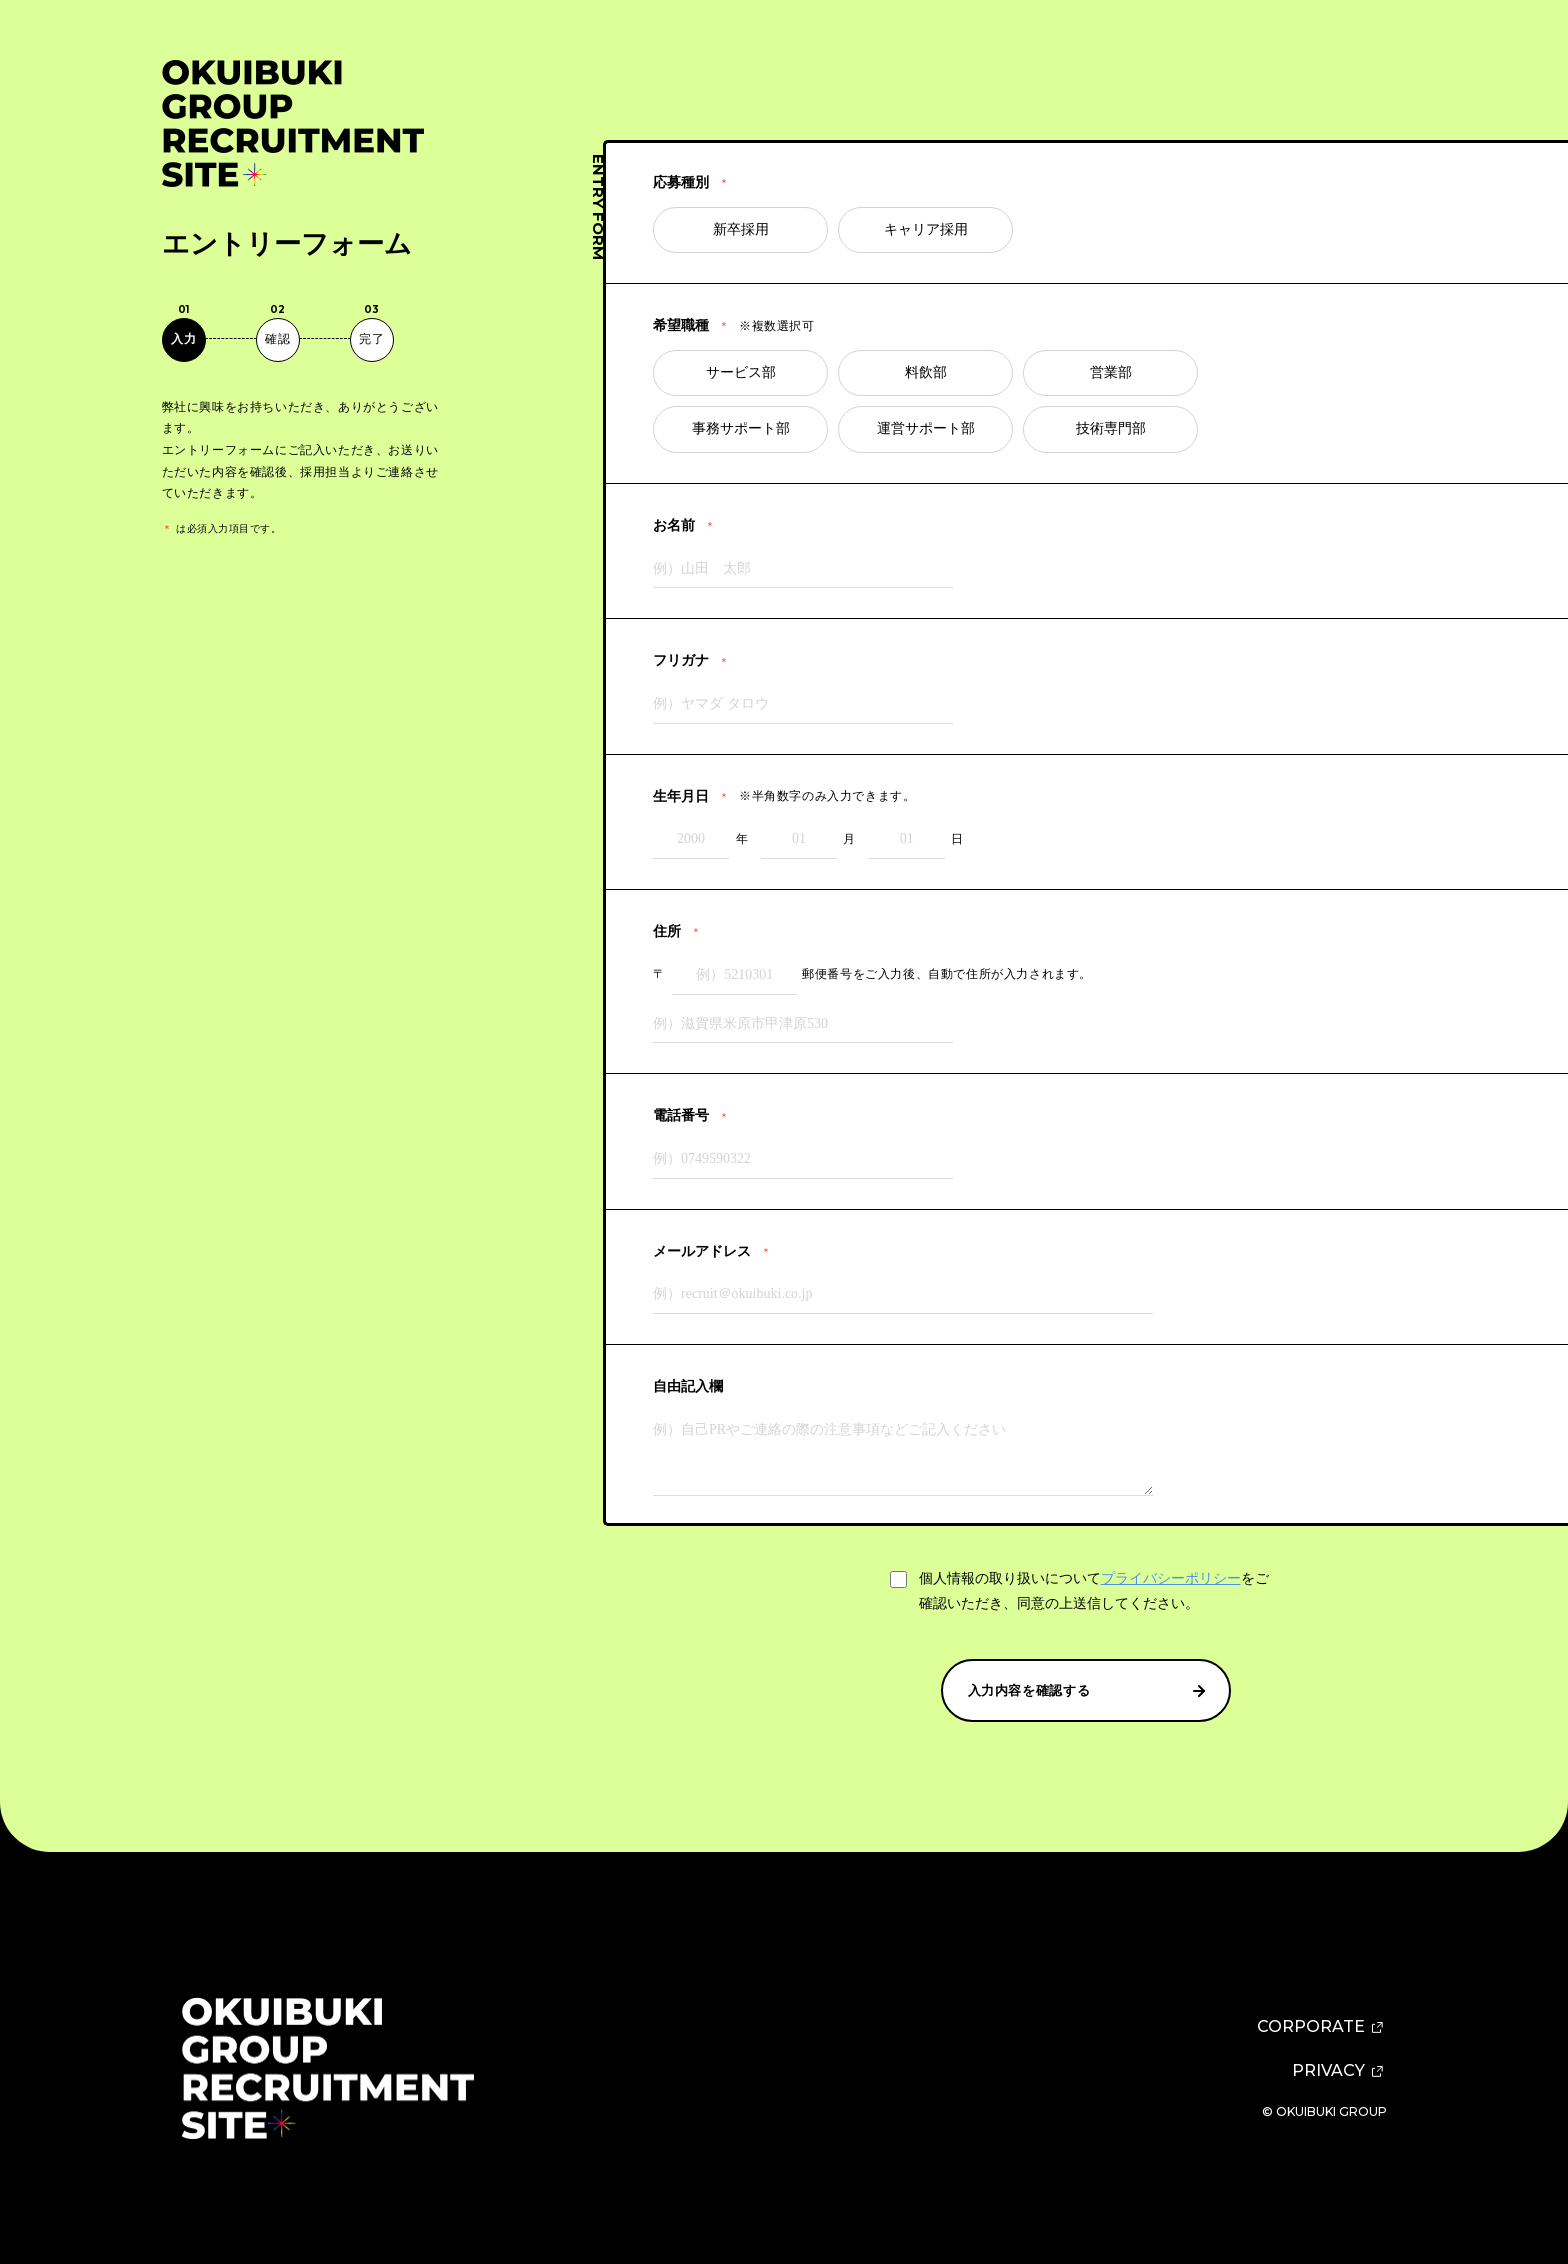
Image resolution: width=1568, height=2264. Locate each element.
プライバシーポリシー (1171, 1578)
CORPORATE (1322, 2027)
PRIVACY (1339, 2071)
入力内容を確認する (1088, 1691)
